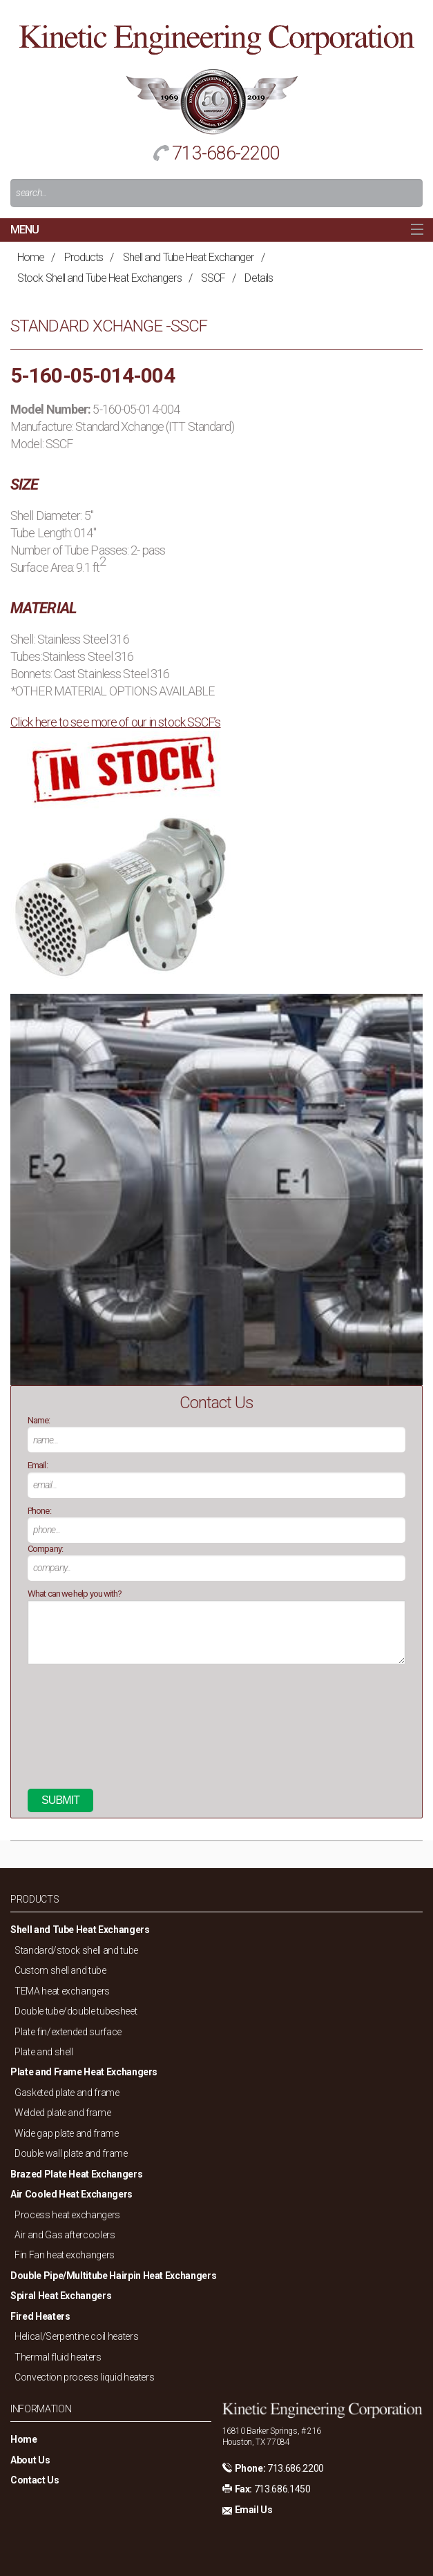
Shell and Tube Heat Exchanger (188, 257)
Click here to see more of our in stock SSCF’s (115, 722)
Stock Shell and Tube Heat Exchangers (99, 278)
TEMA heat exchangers (62, 1991)
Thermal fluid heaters (58, 2357)
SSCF (213, 278)
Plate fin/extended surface (68, 2031)
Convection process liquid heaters (84, 2377)
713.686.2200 (295, 2468)
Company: (45, 1549)
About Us (30, 2460)
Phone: (39, 1511)
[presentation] (84, 1732)
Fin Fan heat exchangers (65, 2254)
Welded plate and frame (62, 2112)
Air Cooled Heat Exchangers (71, 2194)
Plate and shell (44, 2051)
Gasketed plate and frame (67, 2092)
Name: (39, 1420)
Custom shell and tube (60, 1970)
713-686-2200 (225, 153)
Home (30, 257)
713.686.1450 (282, 2489)
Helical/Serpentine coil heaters (76, 2336)
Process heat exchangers (67, 2214)
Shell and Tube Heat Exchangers (80, 1929)
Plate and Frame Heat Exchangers (83, 2071)
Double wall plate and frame (71, 2153)
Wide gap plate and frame (67, 2133)
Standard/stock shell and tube (76, 1950)
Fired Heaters (40, 2316)
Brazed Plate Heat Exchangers (76, 2174)
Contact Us (34, 2480)
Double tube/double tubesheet (76, 2011)
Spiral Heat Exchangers (60, 2295)
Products (84, 257)
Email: (38, 1465)
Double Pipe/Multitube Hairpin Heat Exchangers (113, 2275)
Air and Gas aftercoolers (65, 2234)
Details (258, 278)
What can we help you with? (75, 1593)
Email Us (254, 2509)
